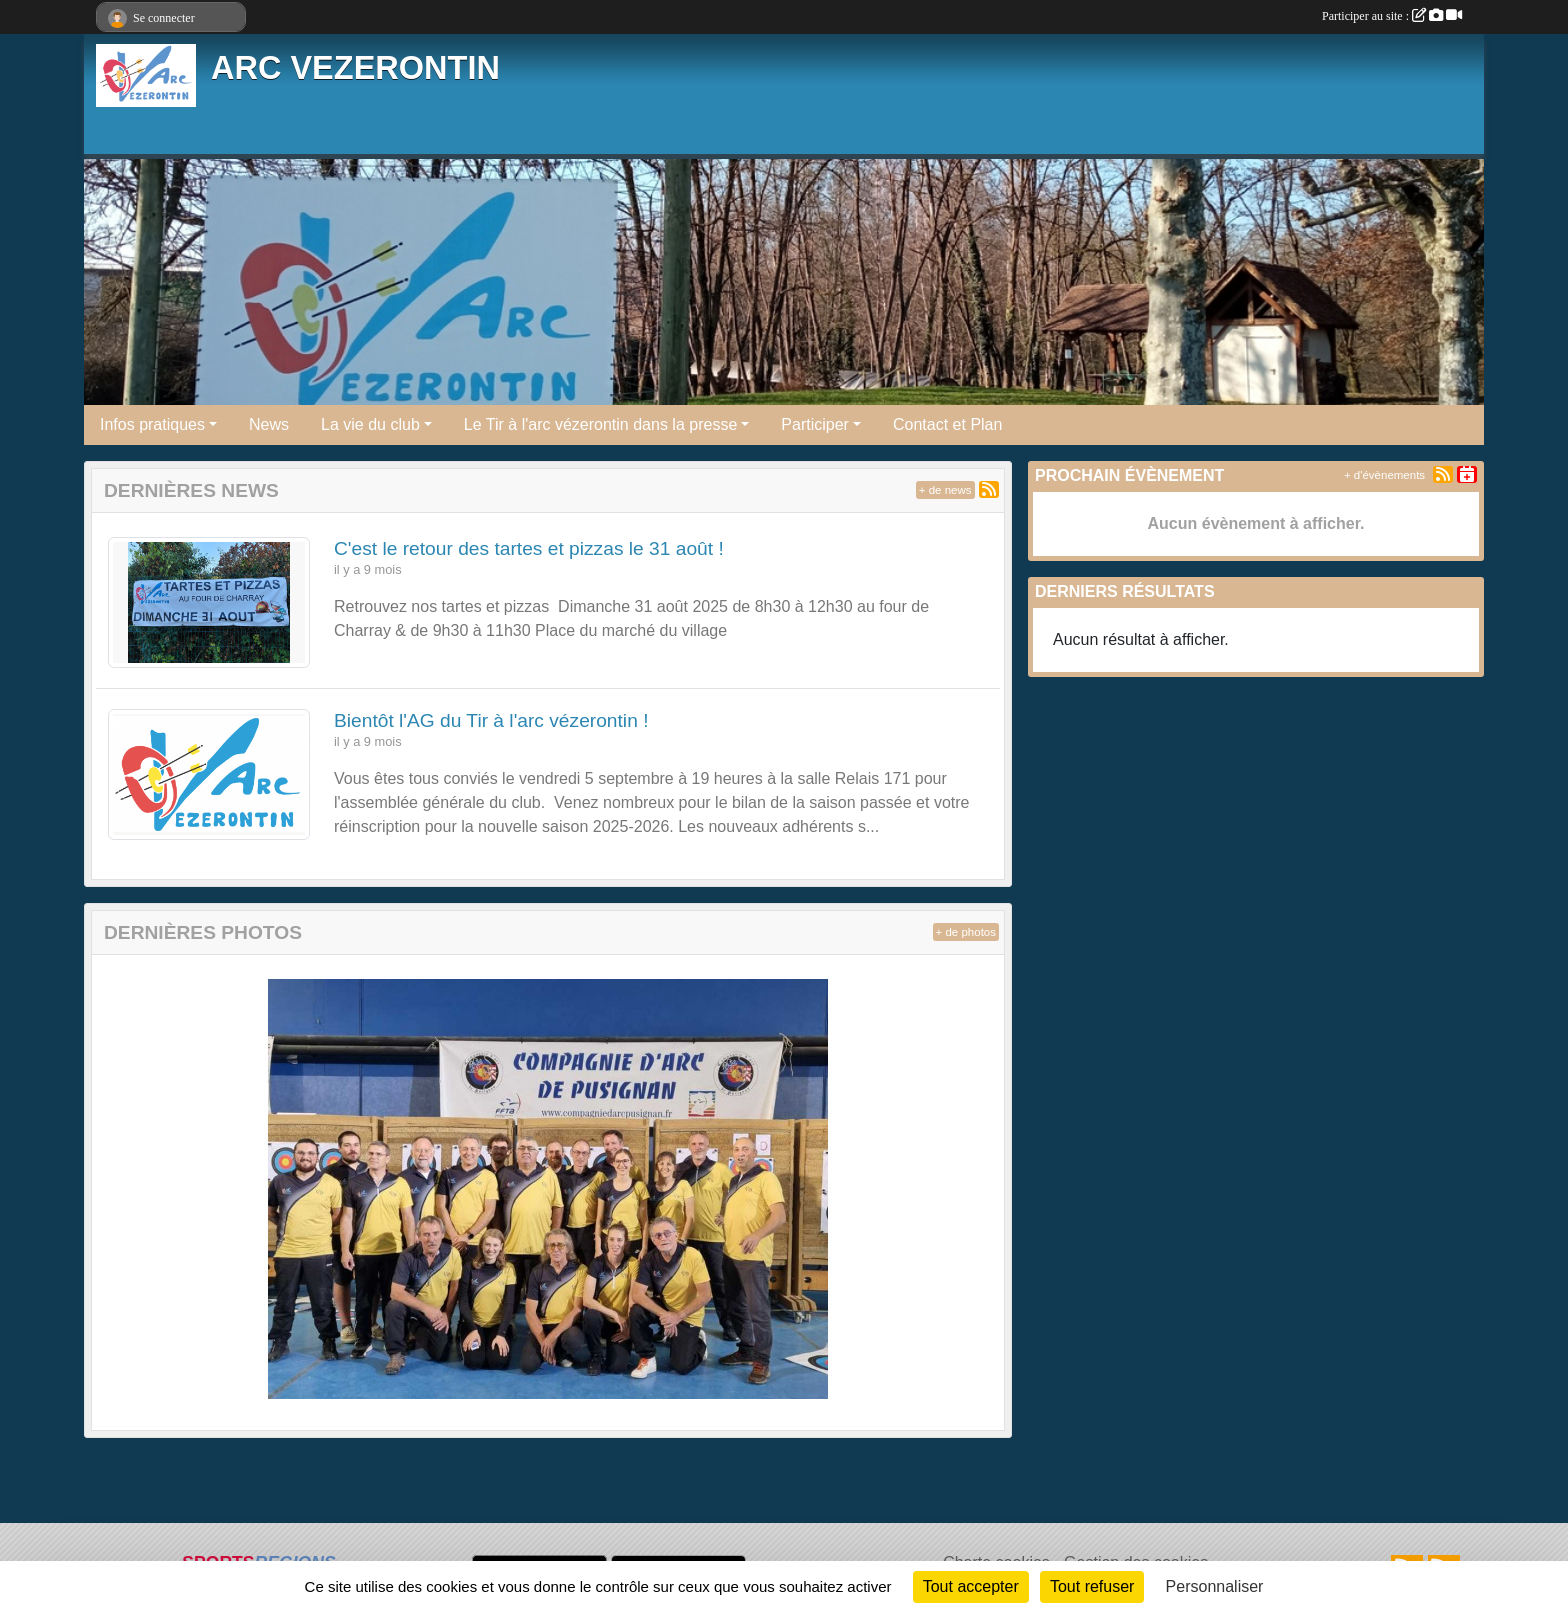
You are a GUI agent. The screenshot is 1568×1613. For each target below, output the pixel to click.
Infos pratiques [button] (152, 424)
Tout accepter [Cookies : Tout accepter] (971, 1586)
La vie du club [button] (370, 424)
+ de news (945, 490)
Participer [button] (815, 424)
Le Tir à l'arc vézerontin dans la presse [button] (600, 424)
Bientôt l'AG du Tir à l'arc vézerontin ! (491, 720)
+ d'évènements (1384, 475)
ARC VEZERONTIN (355, 68)
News (269, 424)
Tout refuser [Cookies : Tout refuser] (1092, 1586)
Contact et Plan (947, 424)
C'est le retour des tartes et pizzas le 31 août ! (529, 548)
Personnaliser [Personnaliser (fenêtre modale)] (1215, 1586)
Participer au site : (1392, 16)
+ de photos (966, 932)
